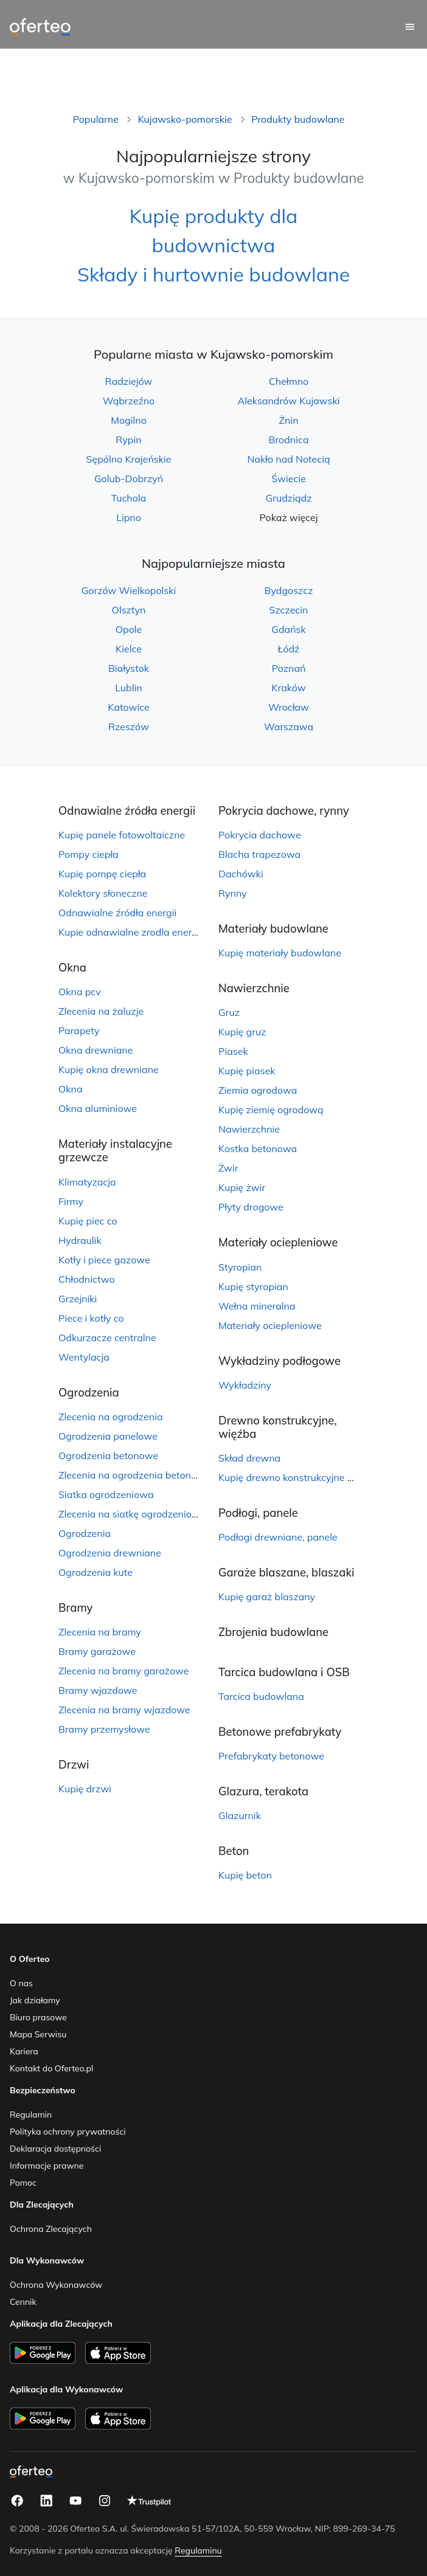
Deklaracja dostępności (55, 2148)
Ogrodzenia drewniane (109, 1553)
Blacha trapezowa (259, 854)
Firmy (70, 1201)
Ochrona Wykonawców (56, 2284)
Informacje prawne (46, 2165)
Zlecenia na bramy (99, 1632)
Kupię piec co (87, 1221)
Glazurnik (239, 1815)
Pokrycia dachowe (259, 835)
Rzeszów (128, 726)
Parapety (78, 1030)
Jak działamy (35, 2000)
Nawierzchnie (249, 1129)
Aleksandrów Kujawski (289, 401)
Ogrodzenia (84, 1533)
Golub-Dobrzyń (128, 478)
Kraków (288, 688)
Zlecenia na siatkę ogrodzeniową (132, 1514)
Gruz (229, 1012)
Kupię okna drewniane (108, 1069)
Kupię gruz (242, 1032)
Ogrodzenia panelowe (108, 1436)
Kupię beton (245, 1875)
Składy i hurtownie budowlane (213, 274)
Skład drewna (249, 1458)
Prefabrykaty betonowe (271, 1756)
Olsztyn (129, 610)
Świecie (288, 478)
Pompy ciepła (88, 854)
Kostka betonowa (257, 1148)
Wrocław (288, 707)
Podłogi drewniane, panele (278, 1537)
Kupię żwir (241, 1187)
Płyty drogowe (250, 1207)
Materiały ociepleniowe (270, 1325)
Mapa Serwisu (38, 2034)
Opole (129, 629)
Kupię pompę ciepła (102, 874)
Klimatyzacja (87, 1182)
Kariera (24, 2051)
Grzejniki (77, 1299)
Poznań (289, 668)
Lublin (128, 688)
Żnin (288, 420)
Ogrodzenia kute (95, 1572)
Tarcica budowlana (261, 1696)
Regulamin (31, 2114)
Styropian (240, 1267)
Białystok (128, 668)
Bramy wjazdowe (97, 1690)
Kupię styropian (253, 1286)
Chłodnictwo (86, 1279)
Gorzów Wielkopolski (129, 590)
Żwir (228, 1168)
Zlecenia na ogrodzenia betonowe (134, 1475)
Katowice (128, 707)
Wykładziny (244, 1385)
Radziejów (129, 381)
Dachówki (240, 874)
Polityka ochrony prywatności (68, 2131)
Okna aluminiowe (97, 1108)
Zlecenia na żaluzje (101, 1011)
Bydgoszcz (289, 590)
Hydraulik (80, 1240)
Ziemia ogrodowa (257, 1090)
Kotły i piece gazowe (104, 1260)
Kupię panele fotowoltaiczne (121, 835)
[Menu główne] (410, 26)
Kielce (129, 649)
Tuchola (129, 498)
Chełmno (288, 381)
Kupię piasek (246, 1071)
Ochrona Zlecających (51, 2228)
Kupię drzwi (84, 1789)
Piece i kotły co (91, 1318)
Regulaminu (198, 2550)
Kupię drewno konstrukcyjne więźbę (299, 1477)
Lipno (128, 517)
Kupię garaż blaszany (266, 1596)
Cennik (23, 2301)
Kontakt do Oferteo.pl (51, 2068)
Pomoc (23, 2182)
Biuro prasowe (38, 2017)
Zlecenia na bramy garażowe (123, 1671)
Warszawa (288, 726)
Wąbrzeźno (129, 401)
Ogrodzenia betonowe (108, 1455)
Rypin (128, 439)
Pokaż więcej (288, 517)
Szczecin (288, 610)
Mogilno (129, 420)
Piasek (233, 1051)
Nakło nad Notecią (288, 459)
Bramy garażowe (97, 1651)
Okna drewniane (95, 1050)
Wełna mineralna (257, 1306)
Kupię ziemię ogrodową (271, 1109)
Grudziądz (289, 498)
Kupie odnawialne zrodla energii (130, 932)
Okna (70, 1089)
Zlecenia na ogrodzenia (110, 1417)
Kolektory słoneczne (103, 893)
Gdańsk (288, 629)
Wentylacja (83, 1357)
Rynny (232, 893)
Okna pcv (79, 992)
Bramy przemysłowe (104, 1729)
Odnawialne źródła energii (117, 912)
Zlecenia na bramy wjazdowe (124, 1710)
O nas (21, 1983)
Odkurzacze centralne (107, 1337)
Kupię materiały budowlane (279, 953)
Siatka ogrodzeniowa (106, 1494)
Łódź (289, 649)
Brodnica (289, 439)
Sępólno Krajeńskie (129, 459)
